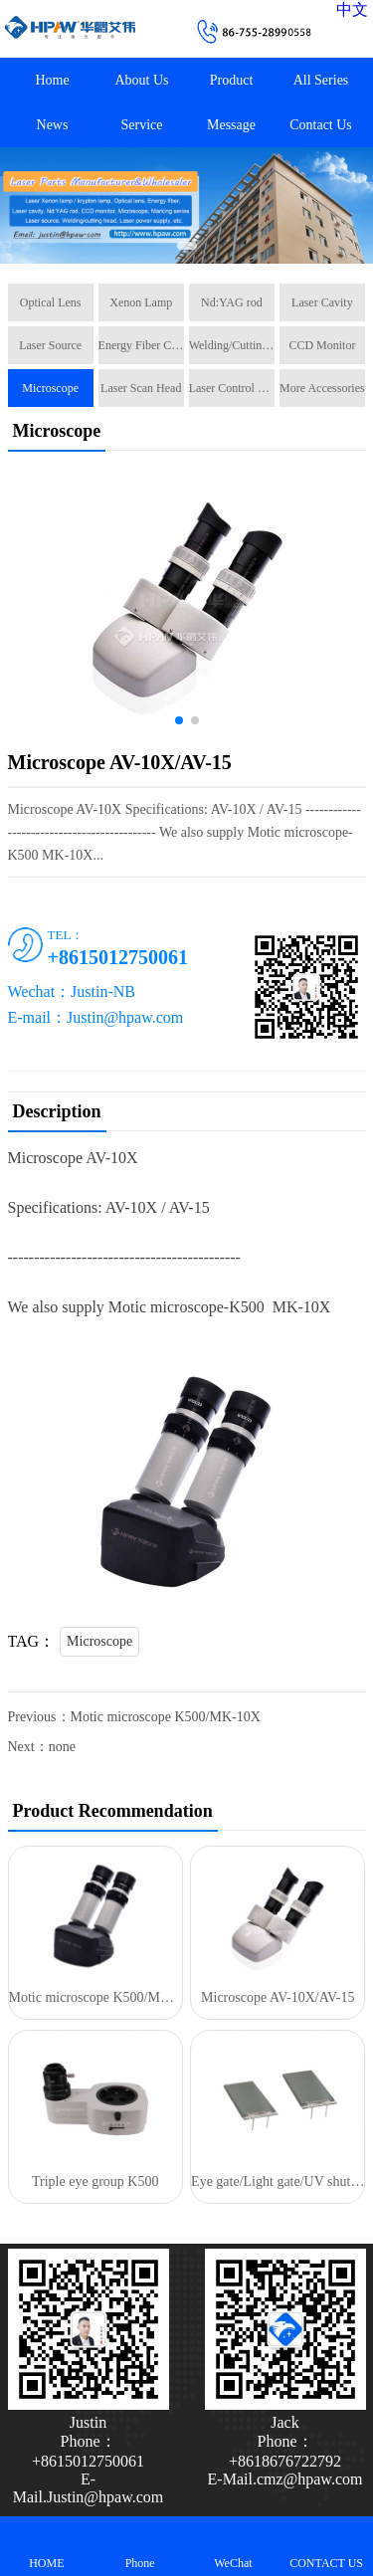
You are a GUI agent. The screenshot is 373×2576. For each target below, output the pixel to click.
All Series (321, 80)
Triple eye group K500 (95, 2181)
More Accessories (322, 388)
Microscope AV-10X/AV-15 (277, 1997)
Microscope (50, 388)
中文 (352, 9)
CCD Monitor (321, 345)
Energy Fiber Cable (141, 345)
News (53, 124)
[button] (187, 246)
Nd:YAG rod (232, 302)
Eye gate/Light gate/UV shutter (277, 2181)
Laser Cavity (322, 302)
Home (52, 80)
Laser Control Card (232, 388)
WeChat (233, 2545)
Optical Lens (51, 302)
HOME (46, 2545)
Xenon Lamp (140, 302)
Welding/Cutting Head (232, 345)
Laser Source (50, 345)
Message (231, 124)
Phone (140, 2545)
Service (142, 124)
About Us (141, 80)
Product (232, 80)
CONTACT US (326, 2545)
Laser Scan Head (140, 388)
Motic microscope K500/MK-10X (166, 1716)
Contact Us (320, 124)
